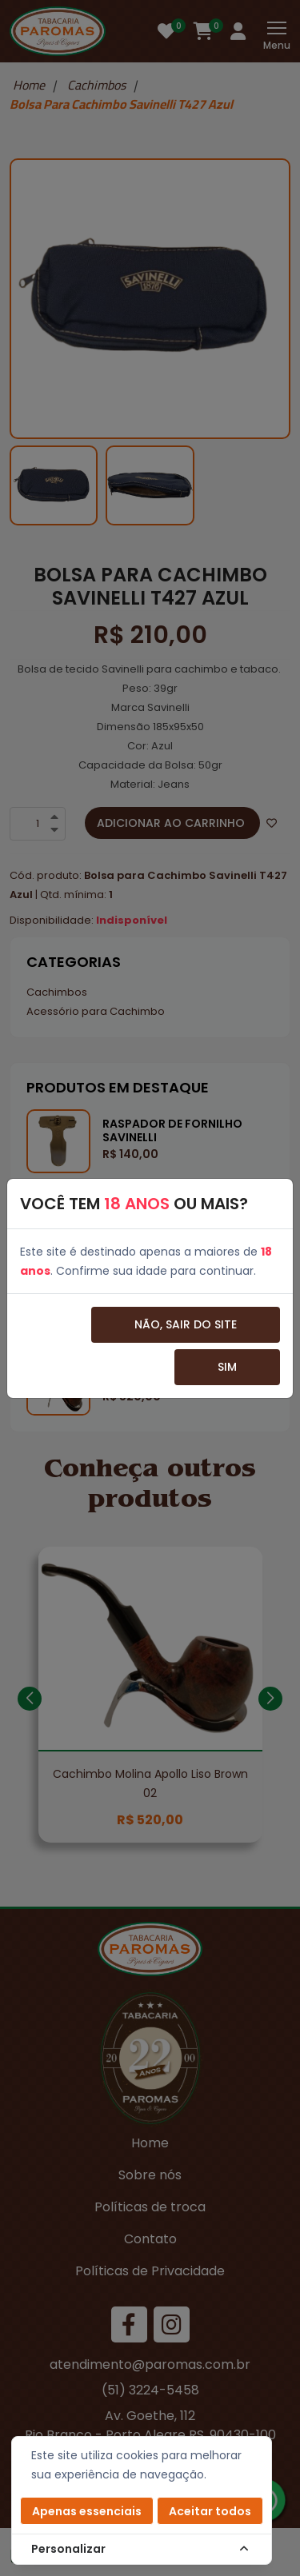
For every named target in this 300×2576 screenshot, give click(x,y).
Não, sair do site (185, 1324)
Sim (227, 1367)
